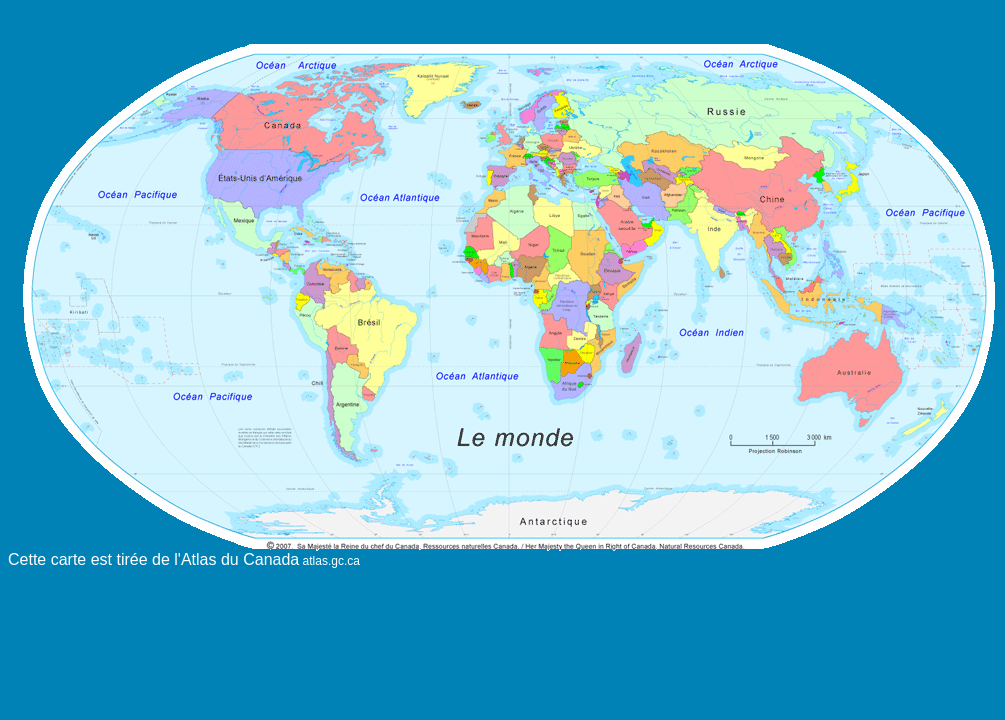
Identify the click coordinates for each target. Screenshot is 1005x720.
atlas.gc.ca (329, 561)
